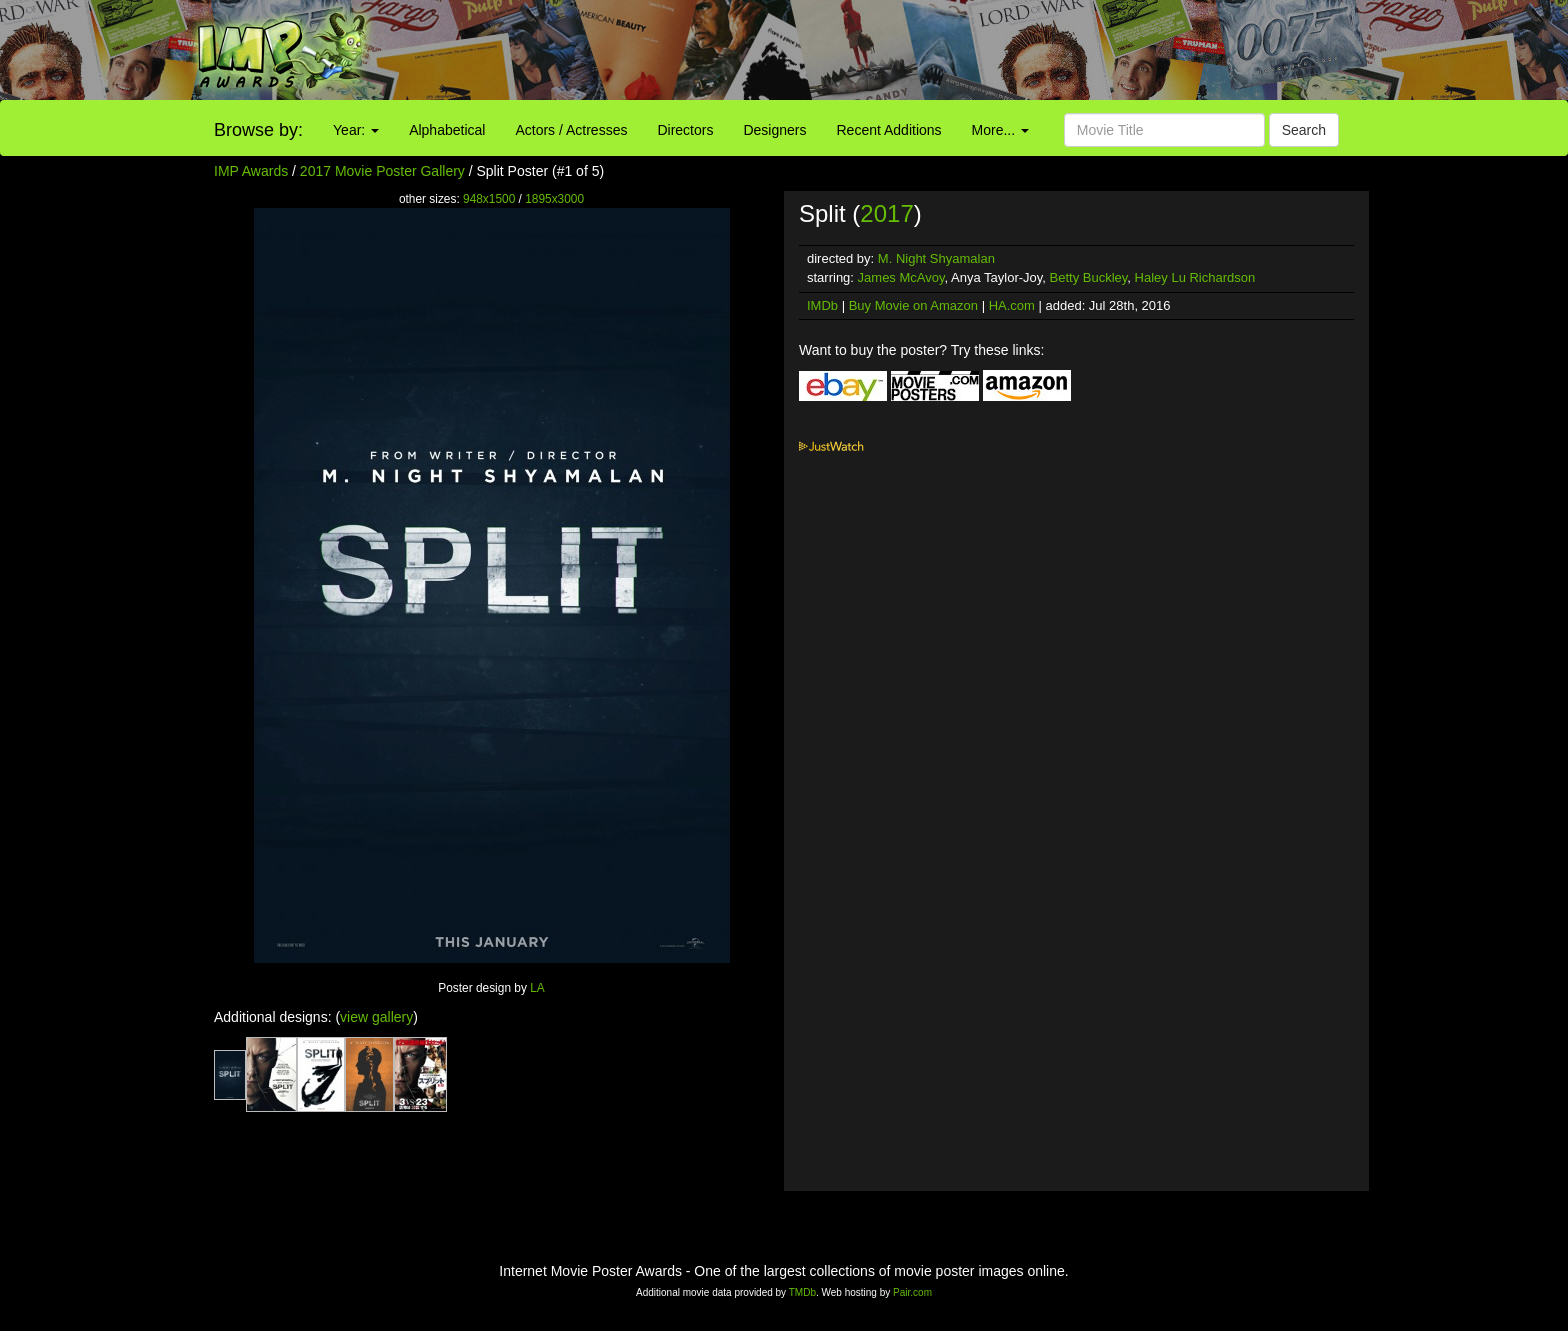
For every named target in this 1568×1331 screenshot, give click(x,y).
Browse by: (258, 130)
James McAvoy (901, 277)
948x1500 (489, 199)
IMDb (822, 305)
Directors (685, 130)
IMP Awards (251, 171)
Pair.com (912, 1292)
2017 (886, 213)
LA (537, 988)
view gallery (376, 1017)
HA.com (1012, 305)
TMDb (802, 1292)
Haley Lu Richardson (1195, 277)
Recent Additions (889, 130)
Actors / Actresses (571, 130)
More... (1000, 130)
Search (1304, 130)
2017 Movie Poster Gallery (382, 171)
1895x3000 (554, 199)
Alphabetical (447, 130)
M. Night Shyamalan (936, 258)
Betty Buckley (1089, 277)
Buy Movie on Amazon (913, 305)
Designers (774, 130)
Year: (356, 130)
